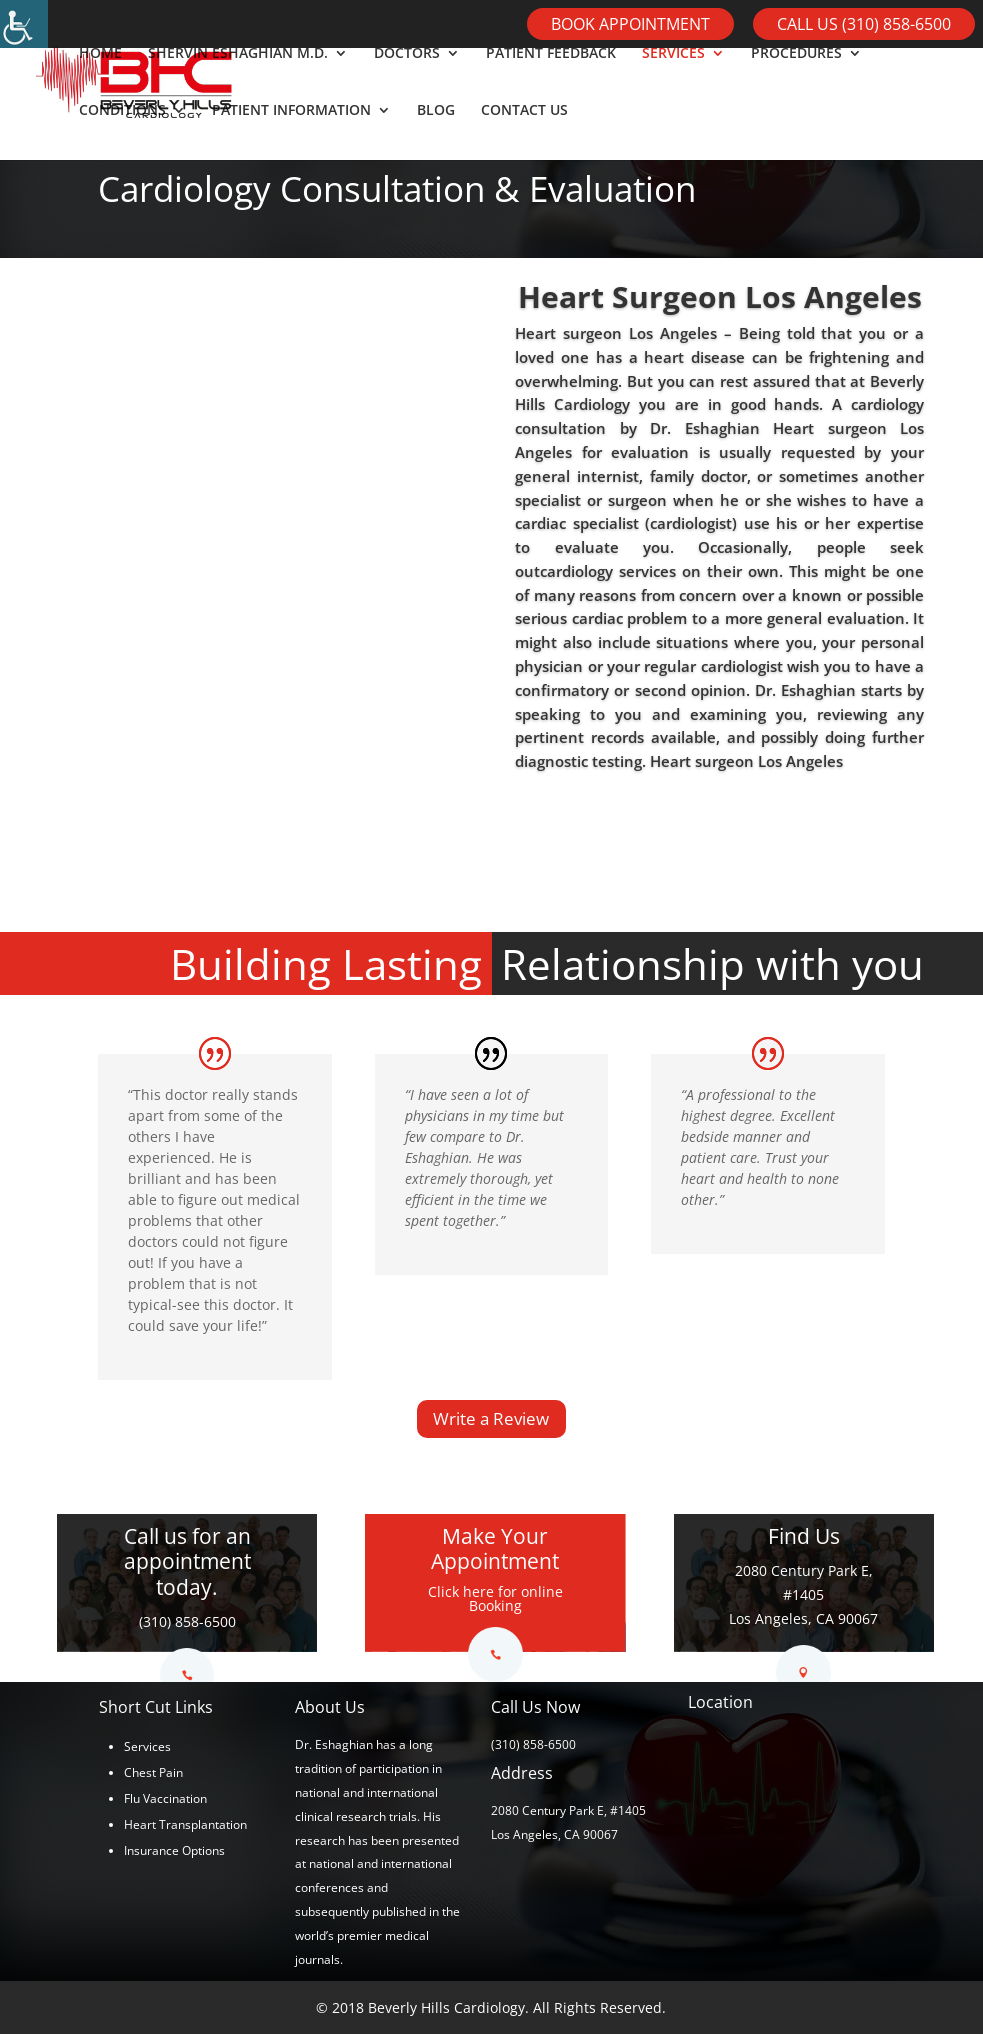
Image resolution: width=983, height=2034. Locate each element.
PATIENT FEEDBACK (551, 81)
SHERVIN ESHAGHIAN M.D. (238, 81)
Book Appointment (630, 24)
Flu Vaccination (165, 1798)
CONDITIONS (122, 138)
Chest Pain (153, 1772)
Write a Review (491, 1418)
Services (147, 1746)
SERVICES (673, 81)
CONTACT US (524, 138)
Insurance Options (174, 1850)
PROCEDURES (796, 81)
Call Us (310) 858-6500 (864, 24)
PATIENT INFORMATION (291, 138)
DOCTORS (407, 81)
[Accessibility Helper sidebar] (24, 24)
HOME (100, 81)
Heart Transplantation (185, 1824)
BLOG (436, 138)
